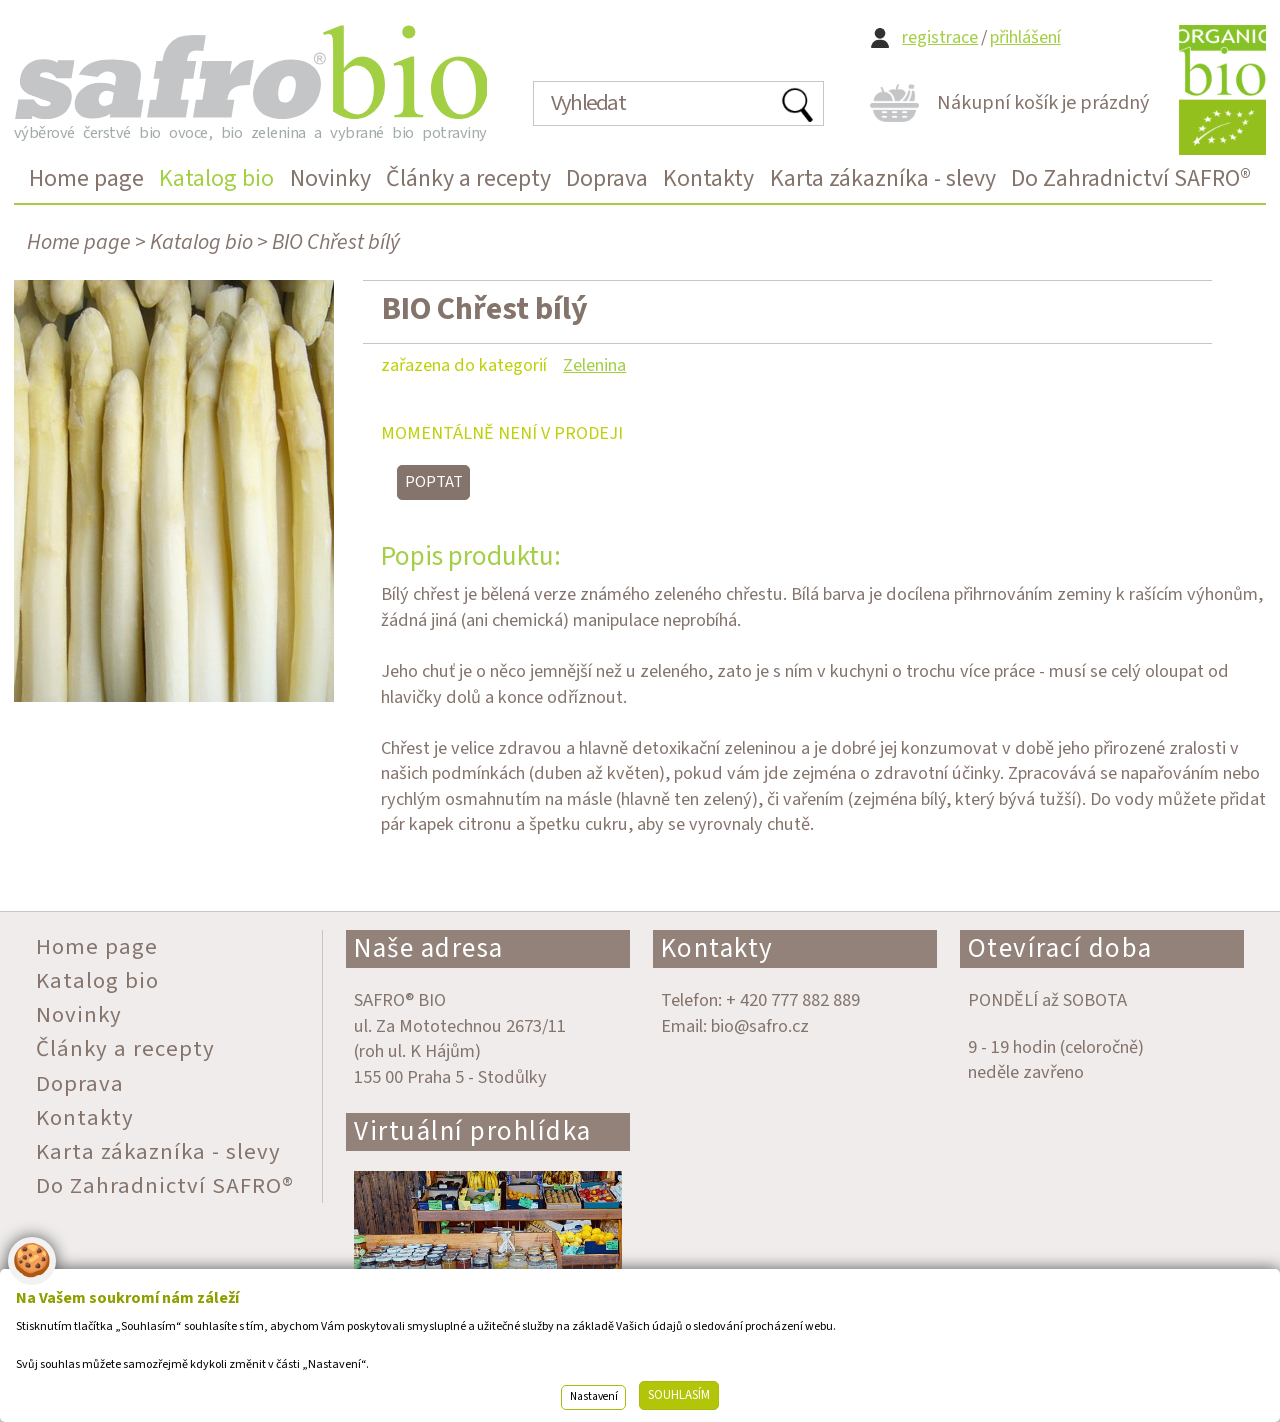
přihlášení (1025, 37)
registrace (940, 37)
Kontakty (717, 948)
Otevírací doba (1060, 948)
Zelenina (594, 365)
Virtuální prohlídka (473, 1131)
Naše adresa (429, 948)
